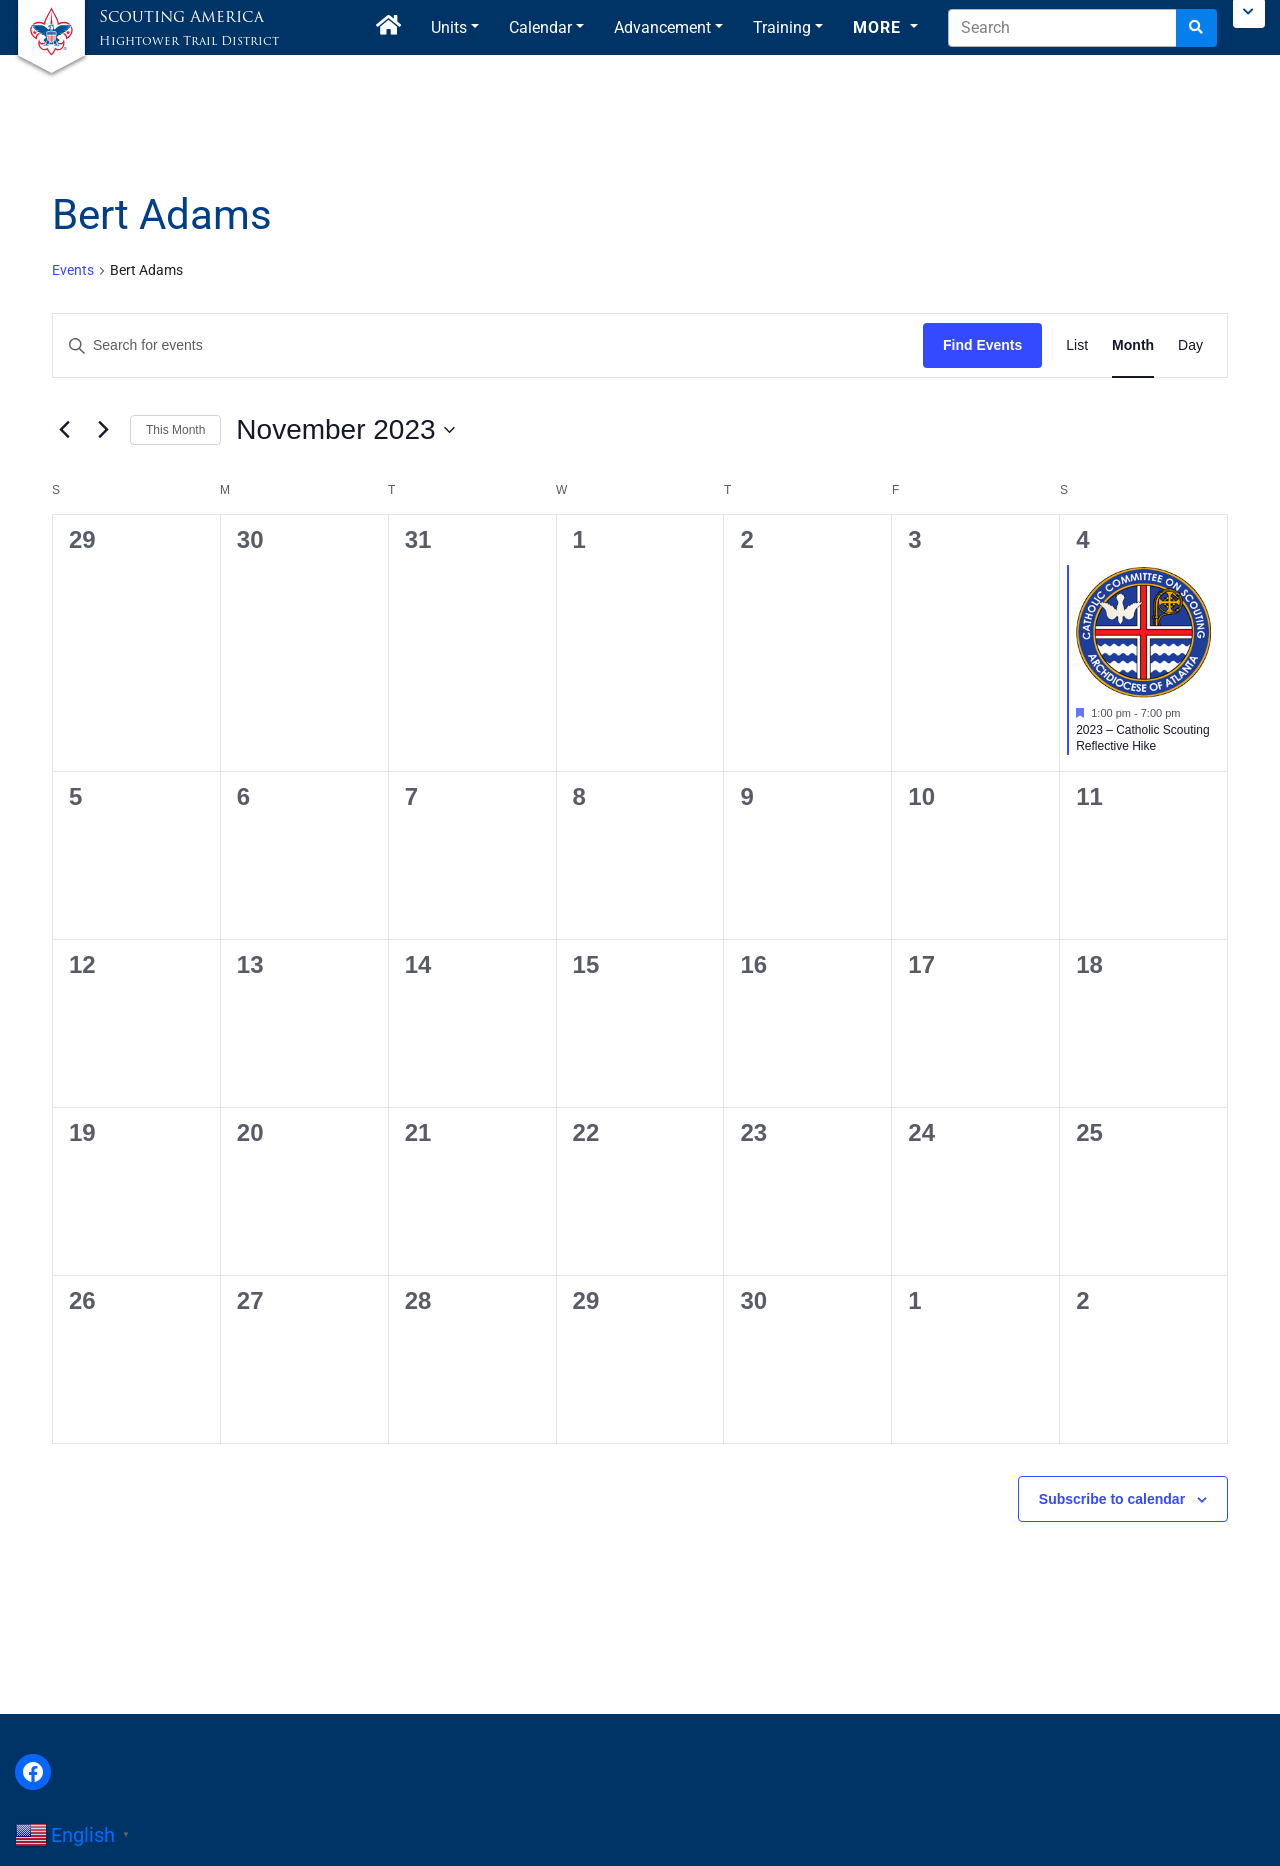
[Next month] (103, 430)
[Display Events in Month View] (1133, 345)
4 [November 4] (1082, 539)
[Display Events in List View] (1077, 345)
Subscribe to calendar (1112, 1499)
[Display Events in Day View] (1190, 345)
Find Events (982, 345)
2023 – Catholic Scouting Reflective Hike (1142, 738)
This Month (175, 430)
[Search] (1196, 28)
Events (73, 270)
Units (449, 27)
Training (782, 27)
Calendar (540, 27)
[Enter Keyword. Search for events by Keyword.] (488, 345)
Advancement (662, 27)
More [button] (879, 27)
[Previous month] (64, 430)
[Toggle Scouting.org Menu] (1249, 14)
